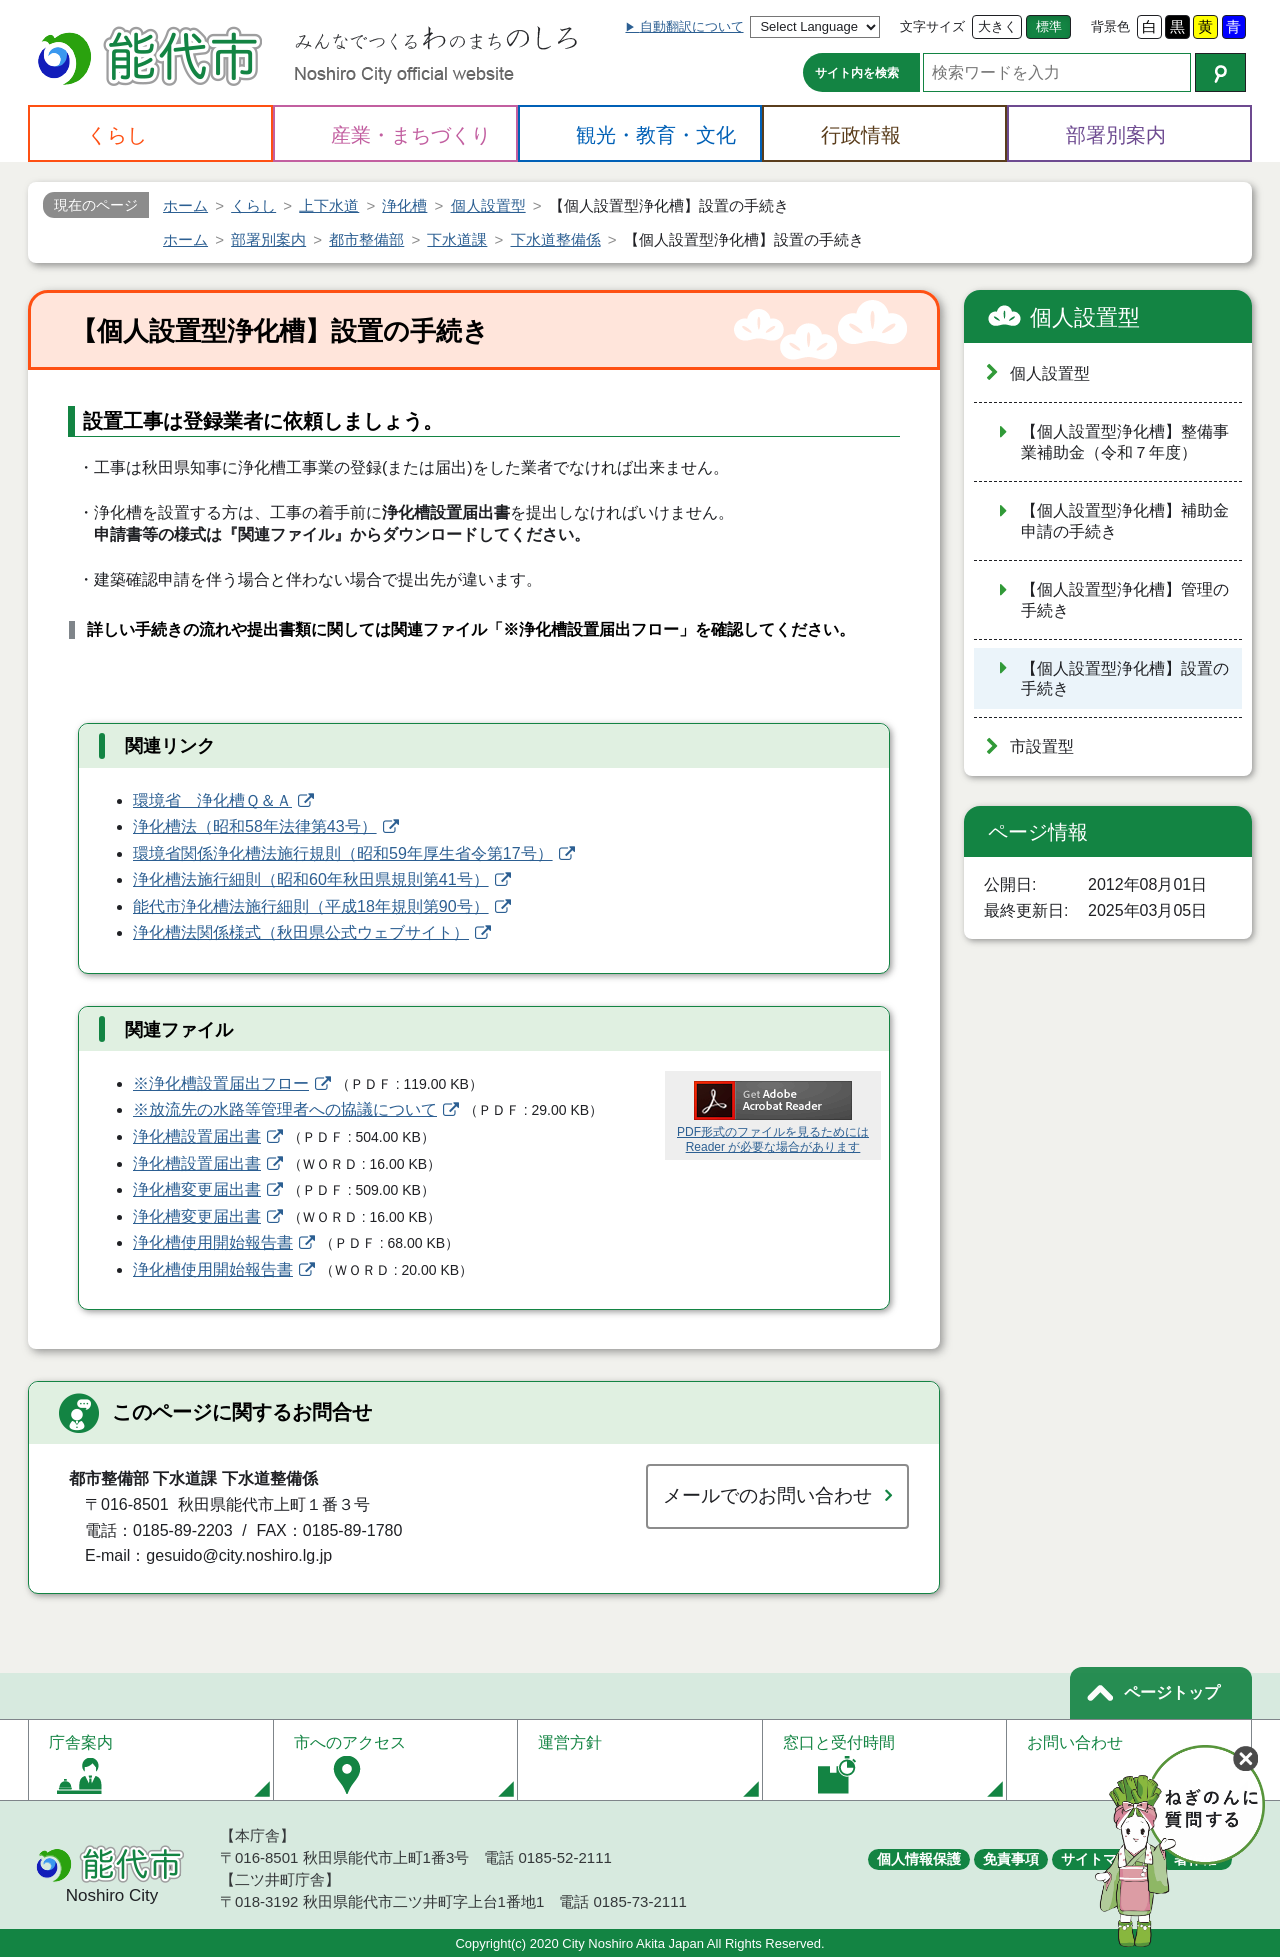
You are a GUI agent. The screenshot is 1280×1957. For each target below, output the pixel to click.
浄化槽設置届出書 (197, 1136)
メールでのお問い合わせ (767, 1495)
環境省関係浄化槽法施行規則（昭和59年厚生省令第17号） (343, 853)
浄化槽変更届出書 (197, 1189)
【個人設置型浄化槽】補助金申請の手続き (1125, 521)
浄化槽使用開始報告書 (213, 1242)
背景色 (1110, 26)
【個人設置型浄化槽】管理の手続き (1125, 600)
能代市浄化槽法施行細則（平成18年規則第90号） (311, 906)
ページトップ (1172, 1692)
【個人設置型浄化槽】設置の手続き (1125, 679)
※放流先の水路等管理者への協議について (285, 1109)
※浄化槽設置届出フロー (221, 1083)
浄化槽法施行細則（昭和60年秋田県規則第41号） (311, 879)
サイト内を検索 (857, 73)
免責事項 (1011, 1859)
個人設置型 (1085, 317)
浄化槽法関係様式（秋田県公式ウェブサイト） (301, 932)
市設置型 (1042, 746)
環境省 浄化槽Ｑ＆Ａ (212, 800)
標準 (1049, 26)
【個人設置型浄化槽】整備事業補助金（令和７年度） (1125, 442)
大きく (997, 26)
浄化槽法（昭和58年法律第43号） (255, 826)
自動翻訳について (692, 26)
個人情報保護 (919, 1859)
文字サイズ (932, 26)
